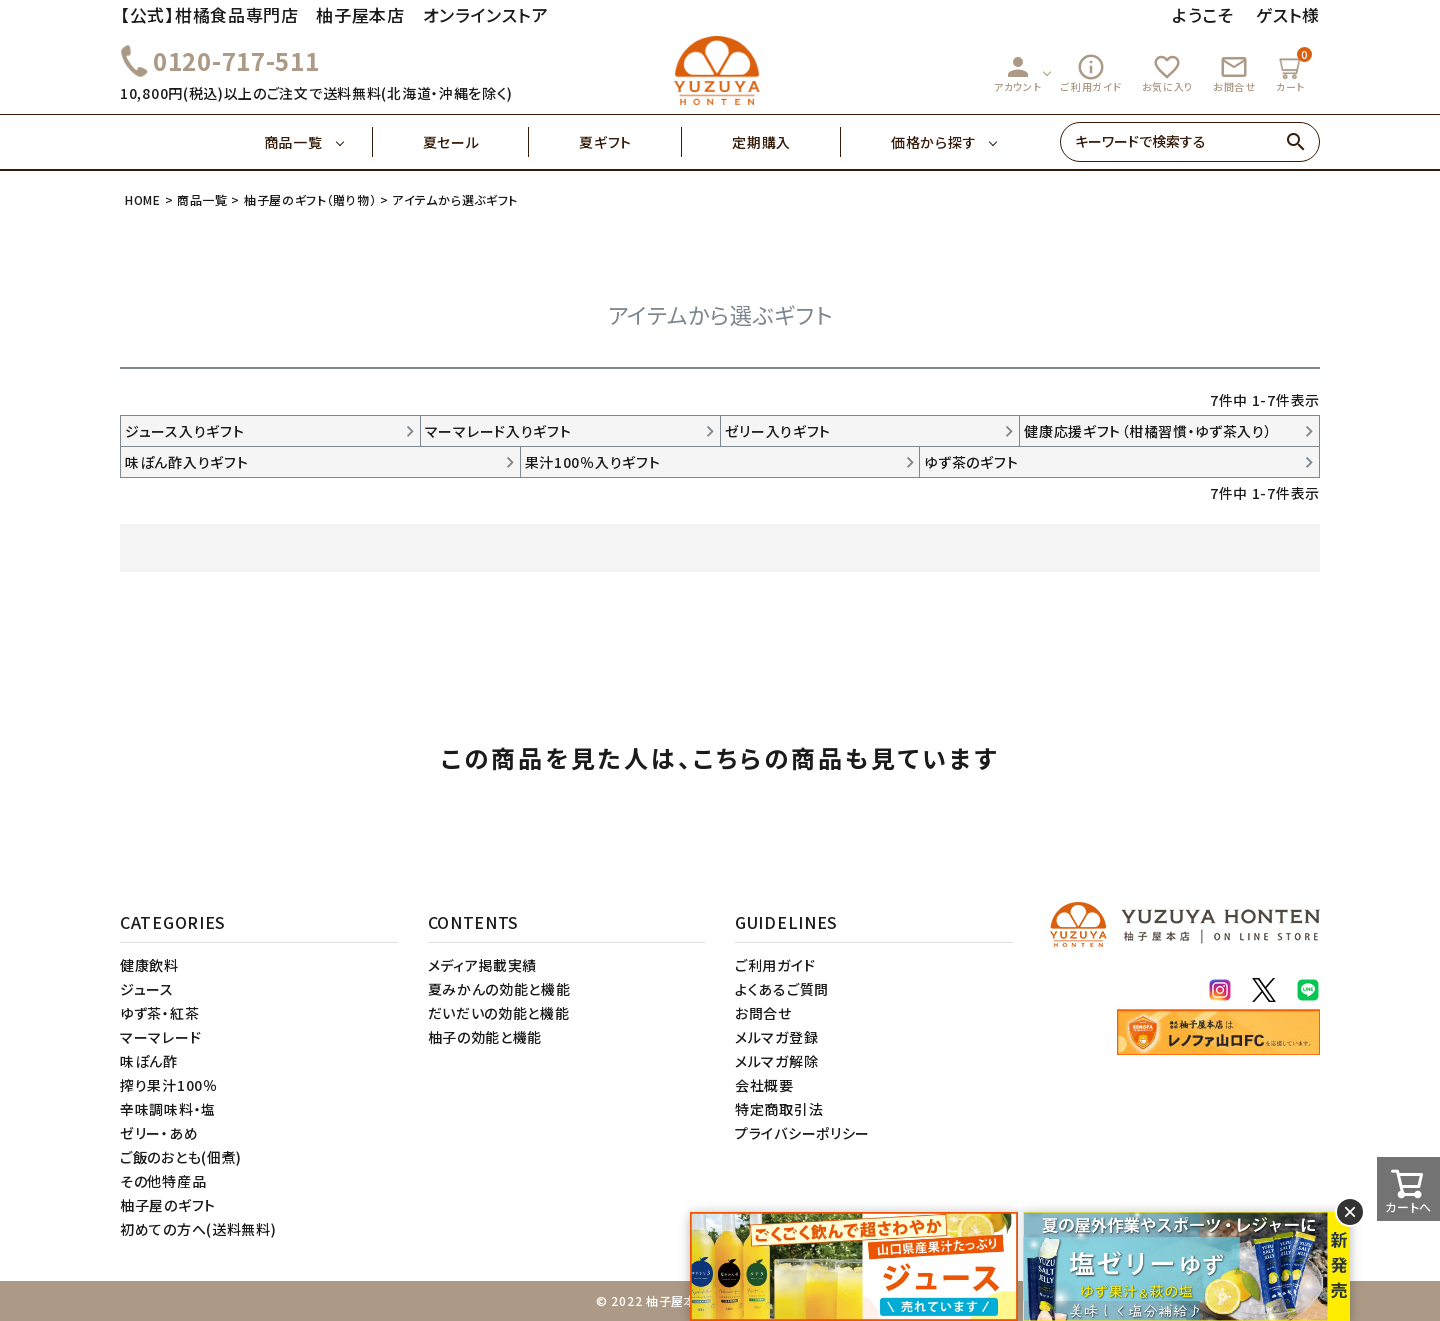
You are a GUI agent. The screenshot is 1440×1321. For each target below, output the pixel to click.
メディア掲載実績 (483, 965)
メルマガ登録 (776, 1037)
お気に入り (1168, 73)
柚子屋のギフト (168, 1205)
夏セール (476, 142)
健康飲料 (149, 965)
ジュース (147, 989)
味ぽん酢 (149, 1061)
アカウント (1018, 73)
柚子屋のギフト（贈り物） (310, 199)
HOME (143, 199)
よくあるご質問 (782, 989)
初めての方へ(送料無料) (198, 1229)
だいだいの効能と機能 (499, 1013)
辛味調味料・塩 (168, 1109)
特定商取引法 (779, 1109)
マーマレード (160, 1037)
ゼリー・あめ (159, 1133)
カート (1293, 70)
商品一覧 (318, 142)
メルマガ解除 (776, 1061)
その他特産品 (163, 1181)
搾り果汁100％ (169, 1085)
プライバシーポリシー (802, 1133)
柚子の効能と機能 (485, 1037)
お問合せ (1234, 73)
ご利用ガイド (1091, 73)
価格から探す (933, 142)
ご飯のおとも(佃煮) (181, 1157)
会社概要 (764, 1085)
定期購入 (786, 142)
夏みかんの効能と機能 (499, 989)
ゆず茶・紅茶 (159, 1013)
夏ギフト (630, 142)
